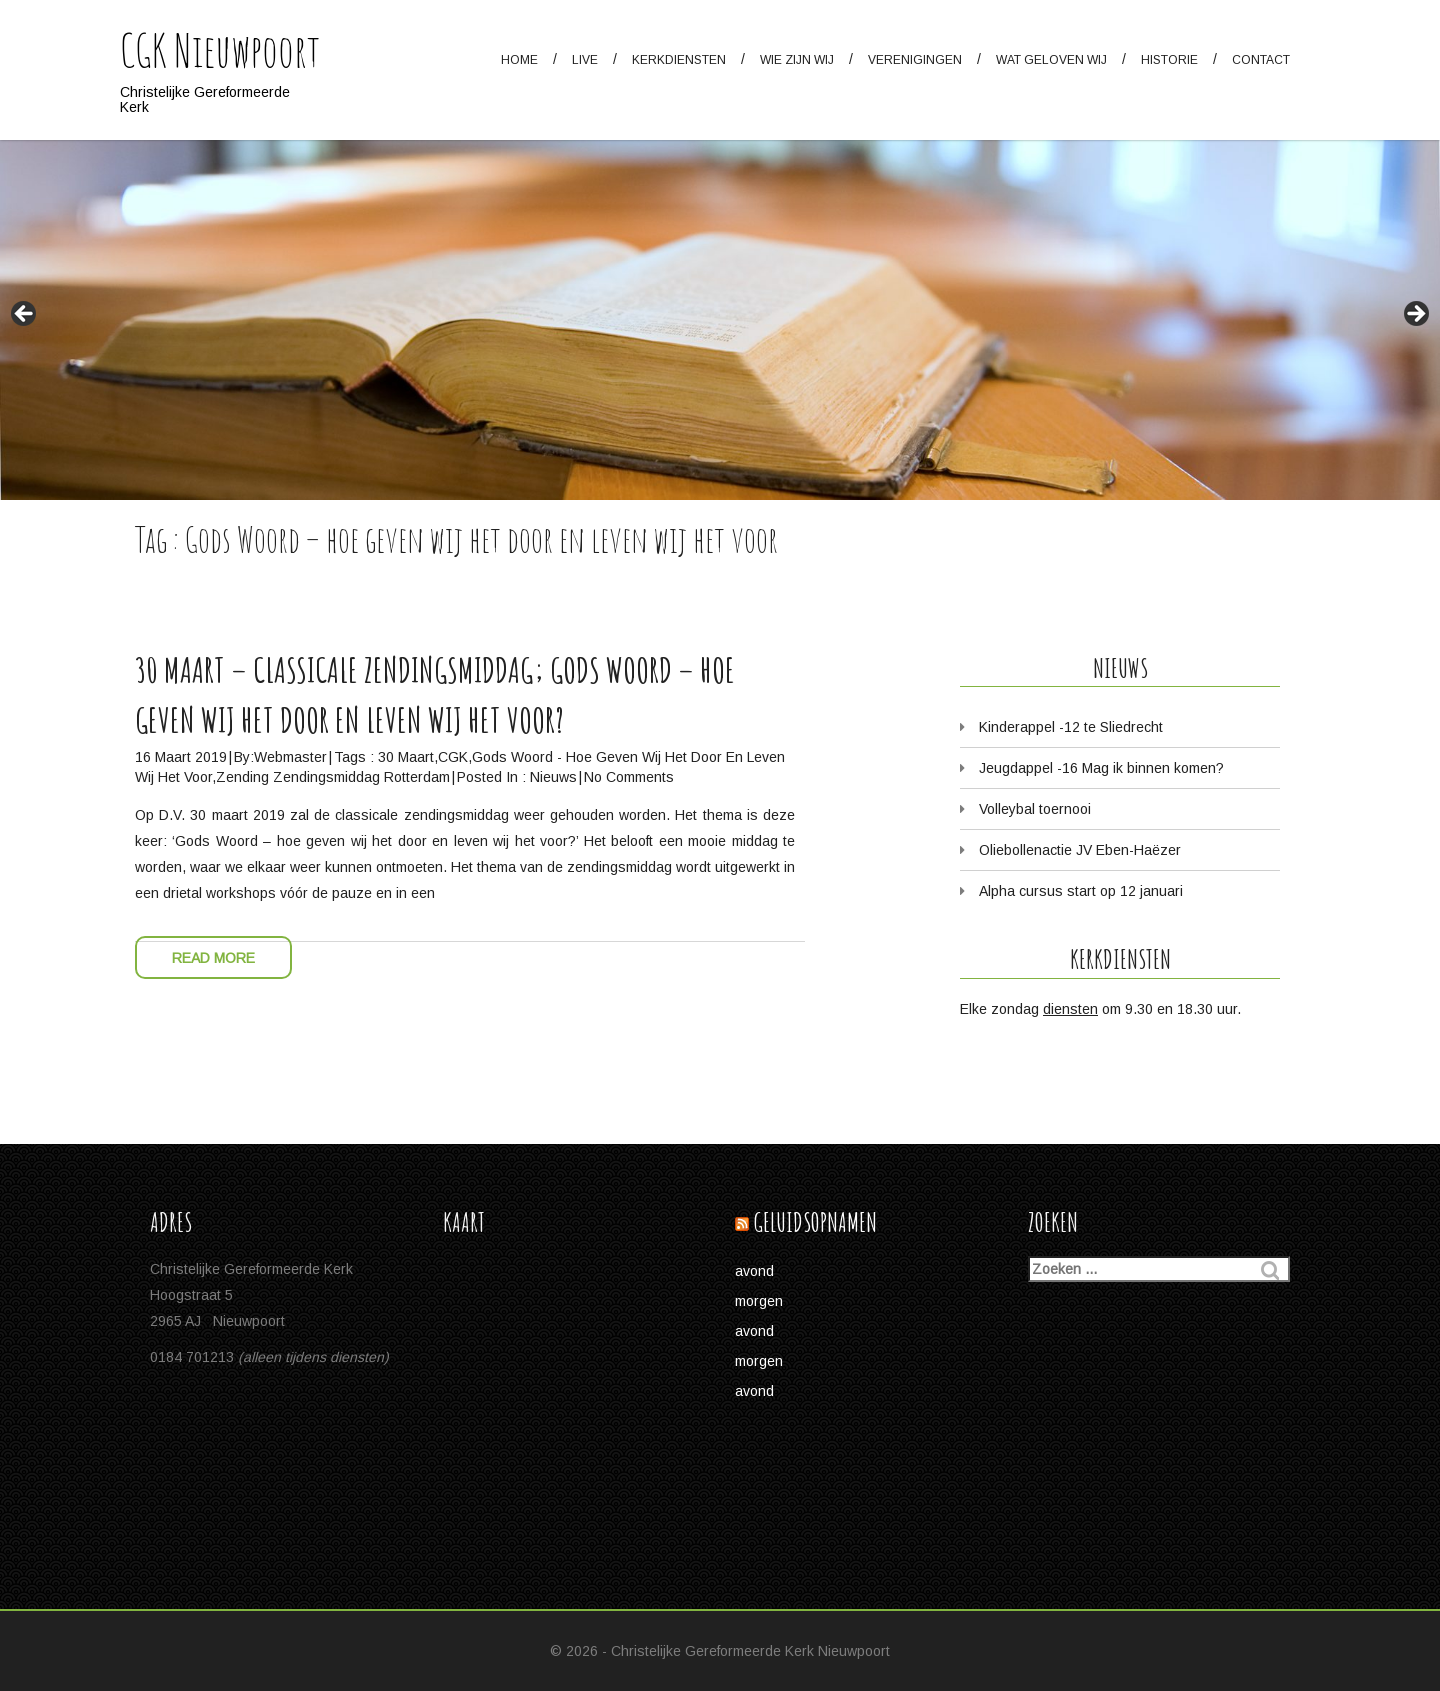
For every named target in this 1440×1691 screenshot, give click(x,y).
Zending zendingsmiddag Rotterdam (333, 777)
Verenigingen (915, 60)
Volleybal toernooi (1035, 809)
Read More (213, 958)
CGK (453, 757)
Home (519, 60)
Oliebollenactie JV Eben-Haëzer (1080, 850)
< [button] (25, 315)
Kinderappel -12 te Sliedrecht (1071, 727)
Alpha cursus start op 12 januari (1081, 891)
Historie (1169, 60)
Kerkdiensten (679, 60)
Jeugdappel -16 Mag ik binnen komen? (1101, 768)
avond (754, 1271)
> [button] (1415, 315)
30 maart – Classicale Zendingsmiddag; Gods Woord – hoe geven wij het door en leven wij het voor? (435, 694)
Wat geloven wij (1051, 60)
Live (585, 60)
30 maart (406, 757)
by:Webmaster (280, 757)
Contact (1261, 60)
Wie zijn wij (797, 60)
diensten (1070, 1009)
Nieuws (553, 777)
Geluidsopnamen (815, 1222)
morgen (759, 1301)
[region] (720, 250)
